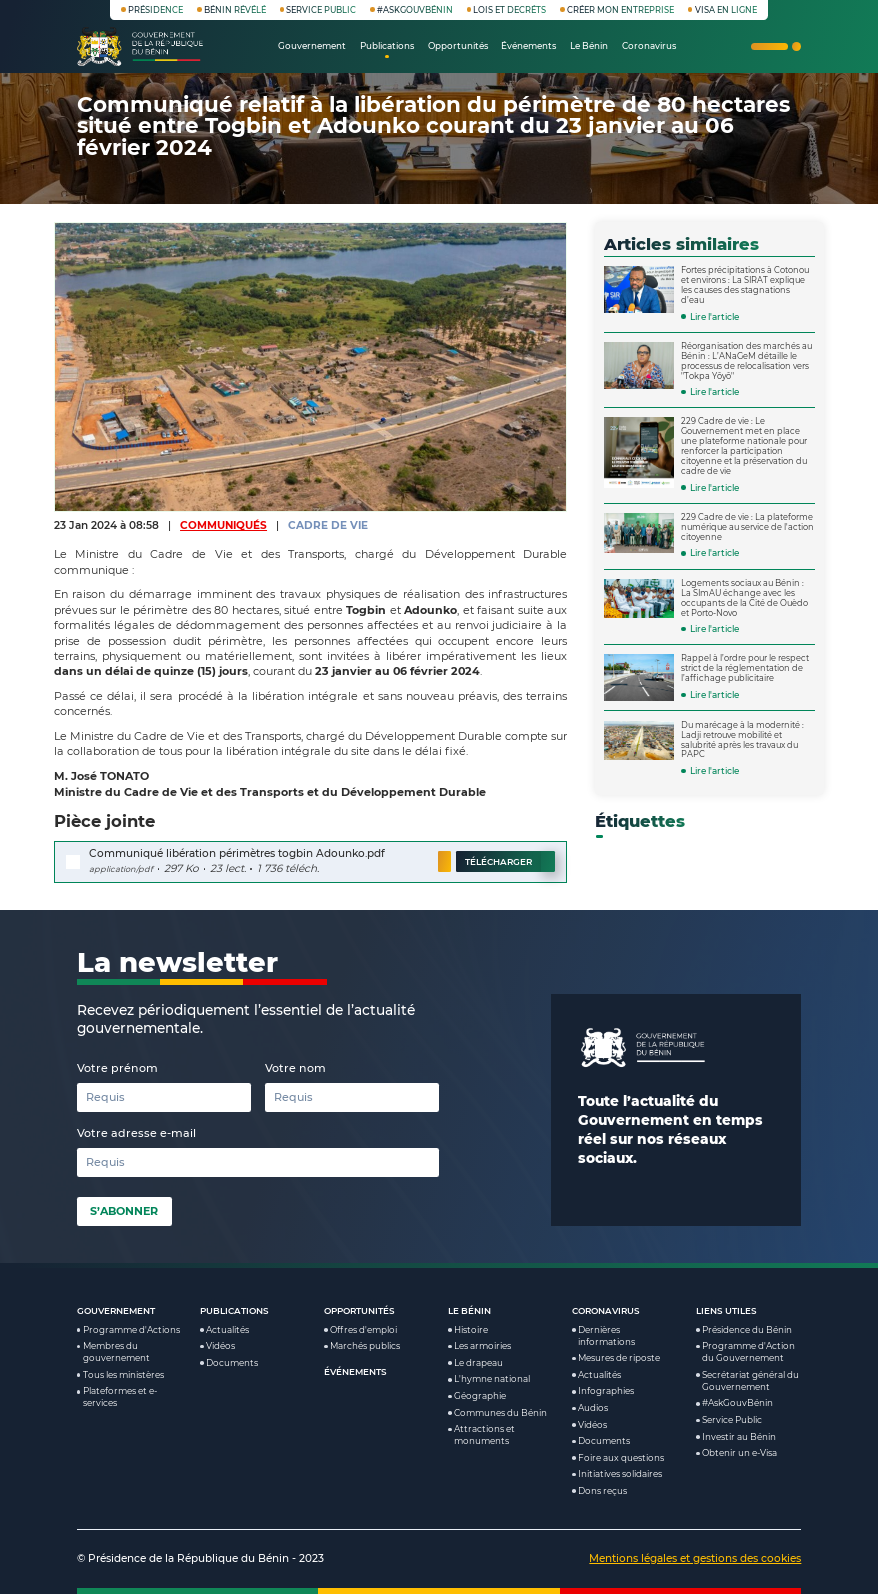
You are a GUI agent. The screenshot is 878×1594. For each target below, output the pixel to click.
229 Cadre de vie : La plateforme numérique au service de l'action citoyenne (747, 527)
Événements (355, 1372)
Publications (234, 1311)
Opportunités (359, 1311)
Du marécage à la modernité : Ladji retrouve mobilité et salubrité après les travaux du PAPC (742, 740)
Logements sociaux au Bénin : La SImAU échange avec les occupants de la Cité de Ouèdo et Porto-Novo (744, 598)
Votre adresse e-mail (136, 1133)
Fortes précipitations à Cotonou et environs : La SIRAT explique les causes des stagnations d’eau (745, 285)
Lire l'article (714, 317)
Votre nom (295, 1068)
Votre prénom (117, 1068)
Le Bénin (469, 1311)
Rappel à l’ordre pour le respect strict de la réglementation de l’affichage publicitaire (745, 668)
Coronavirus (606, 1311)
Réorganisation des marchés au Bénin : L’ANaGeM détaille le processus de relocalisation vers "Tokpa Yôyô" (746, 361)
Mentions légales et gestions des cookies (695, 1558)
